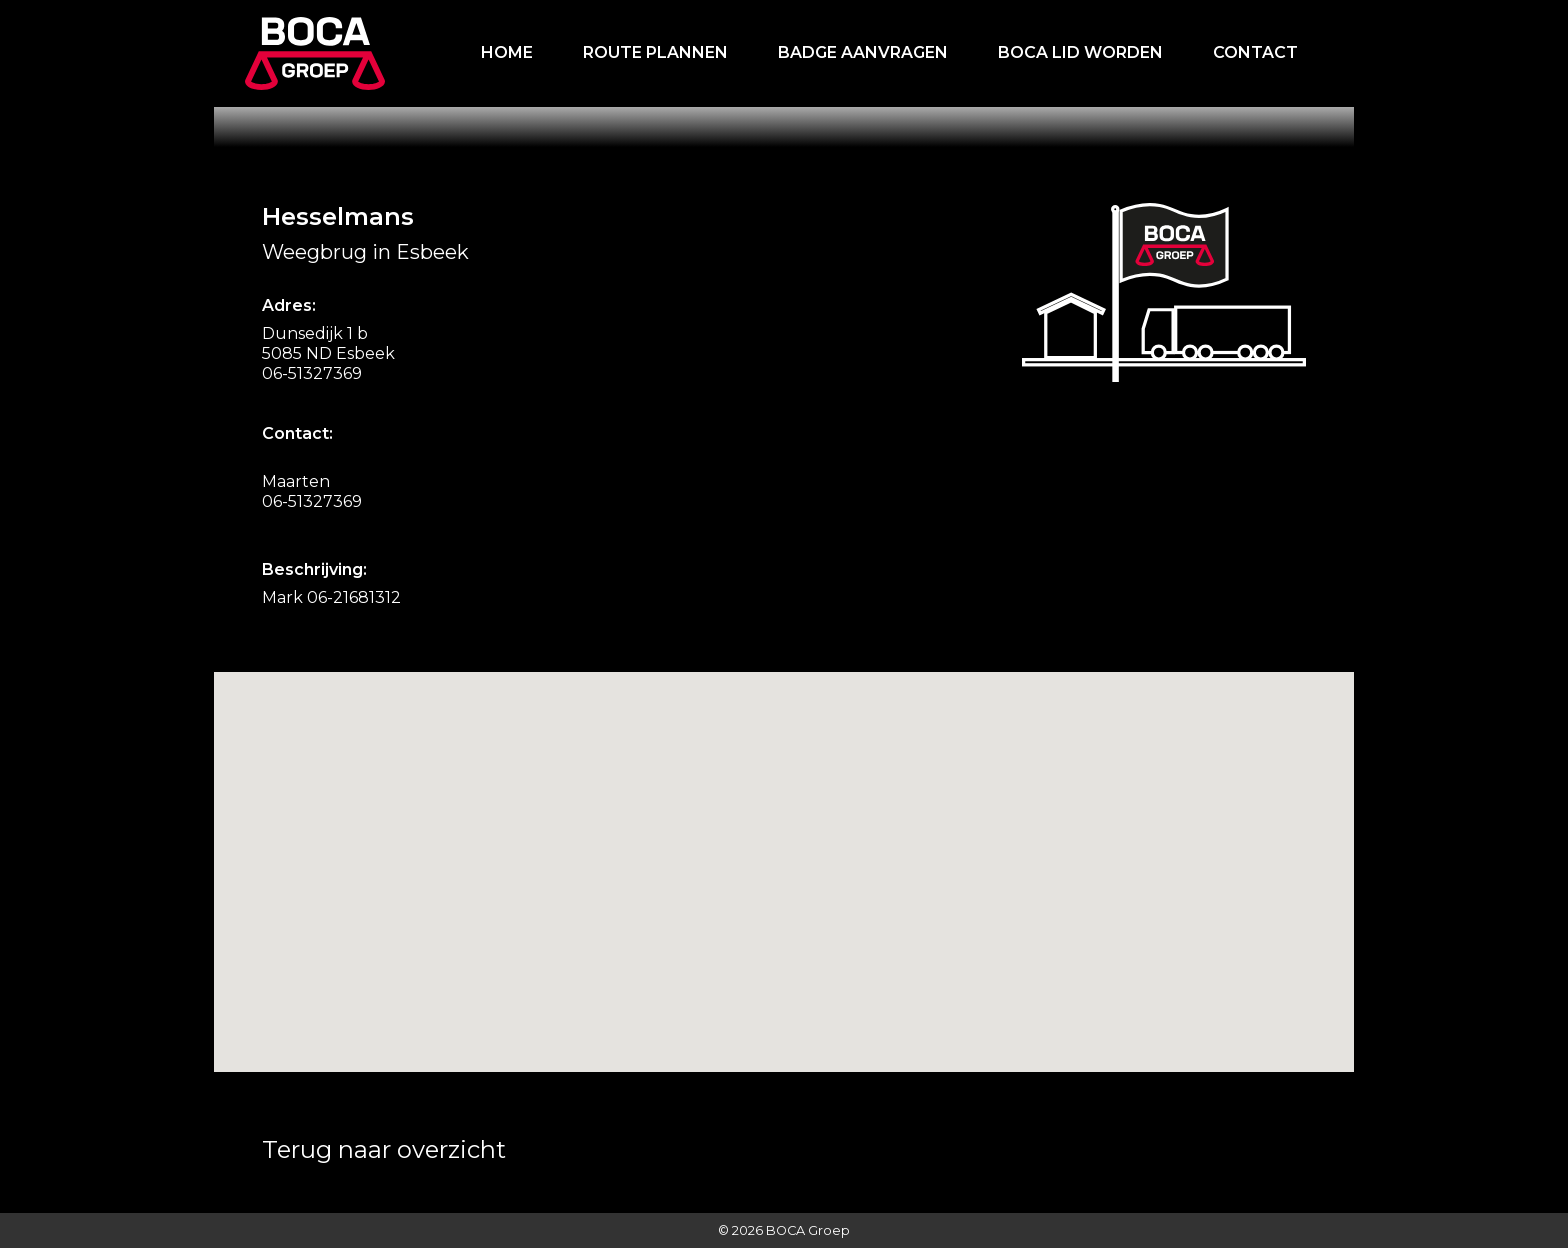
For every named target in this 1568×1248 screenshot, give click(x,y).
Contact (1255, 52)
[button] (748, 968)
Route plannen (655, 52)
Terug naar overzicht (384, 1149)
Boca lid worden (1080, 52)
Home (507, 52)
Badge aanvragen (863, 52)
